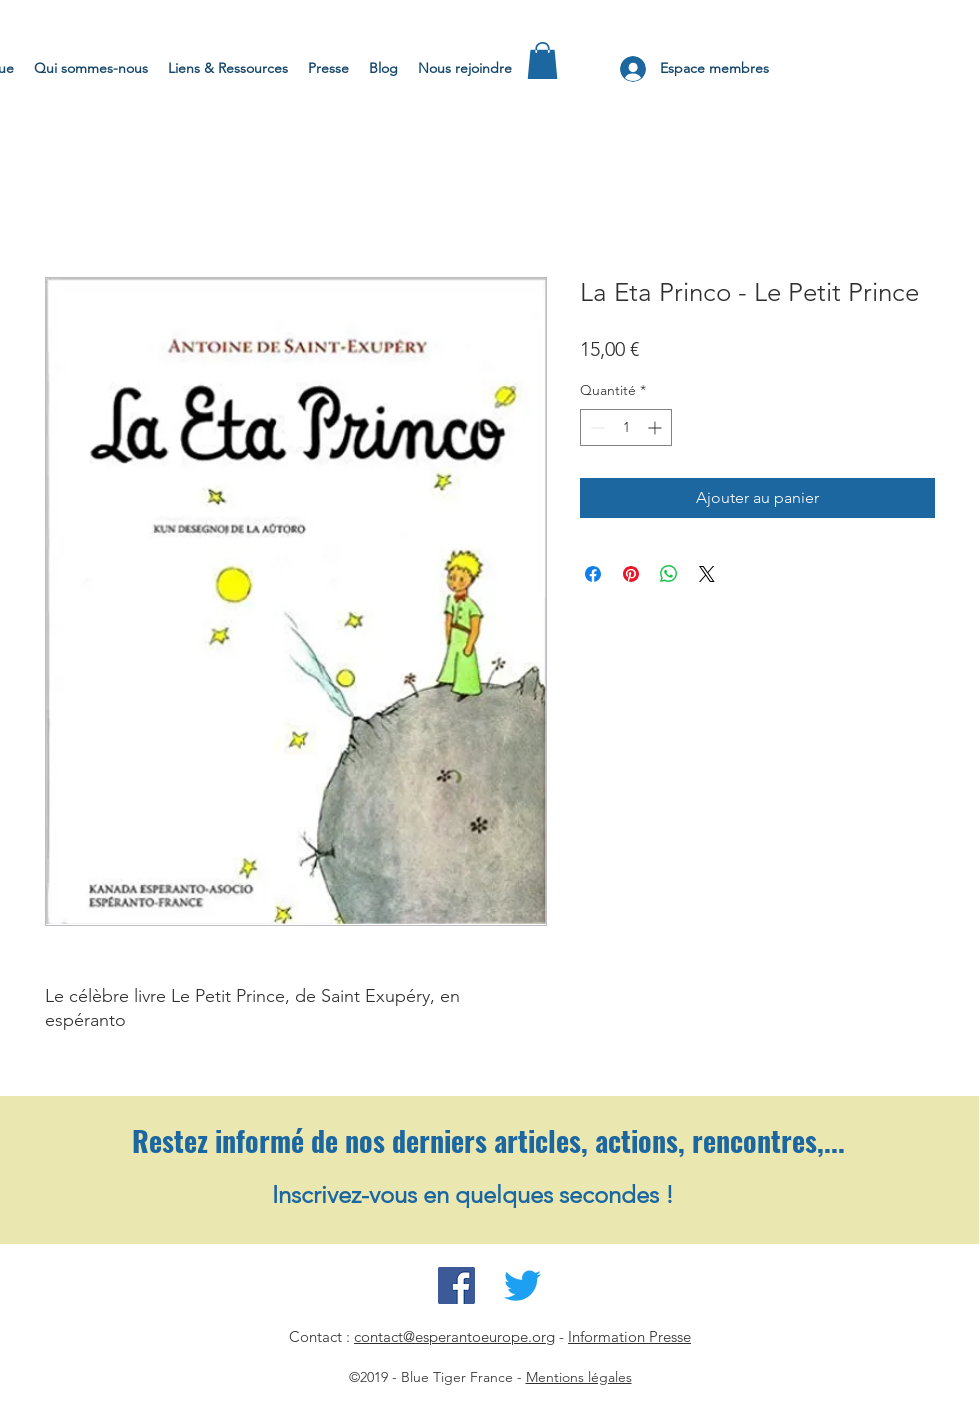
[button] (542, 60)
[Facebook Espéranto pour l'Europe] (456, 1285)
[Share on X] (707, 574)
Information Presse (629, 1336)
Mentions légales (579, 1377)
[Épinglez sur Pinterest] (631, 574)
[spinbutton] (626, 427)
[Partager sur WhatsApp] (669, 574)
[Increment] (656, 427)
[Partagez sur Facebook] (593, 574)
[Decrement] (595, 427)
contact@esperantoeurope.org (454, 1336)
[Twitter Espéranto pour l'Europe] (522, 1285)
